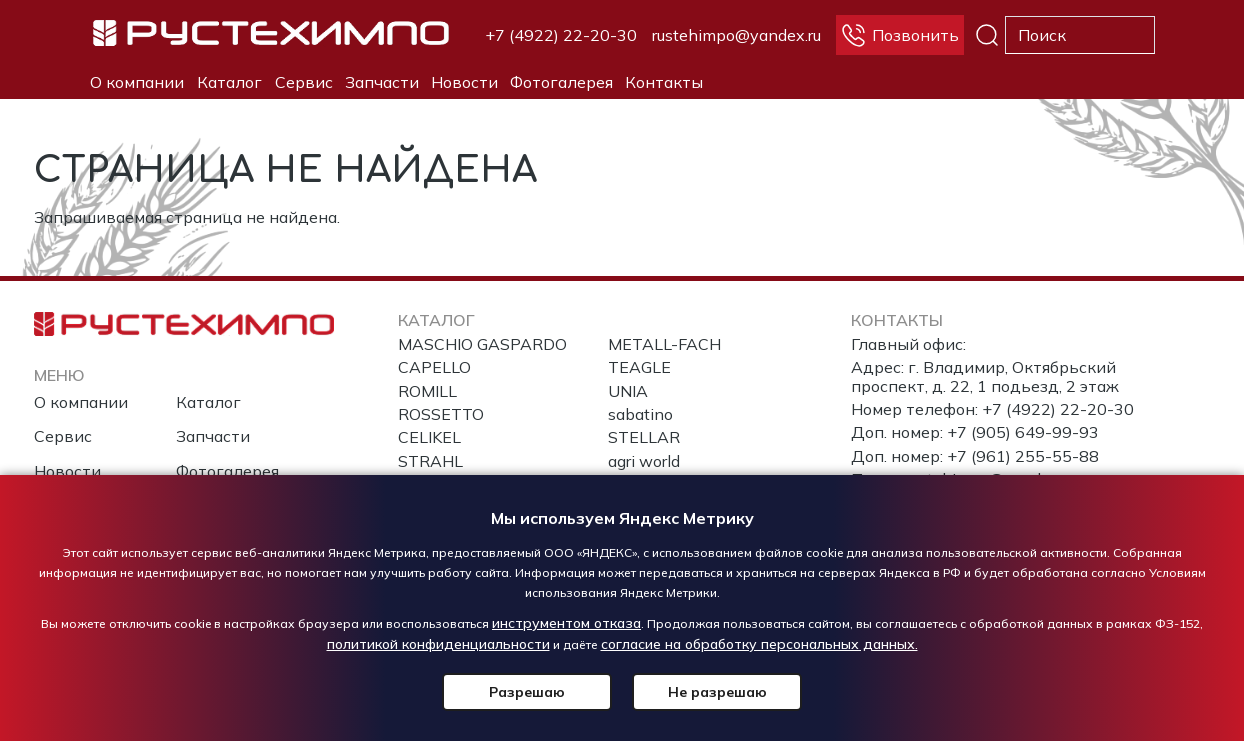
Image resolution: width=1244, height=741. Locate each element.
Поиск (987, 35)
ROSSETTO (441, 414)
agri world (644, 461)
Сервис (304, 82)
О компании (137, 82)
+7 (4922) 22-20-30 (561, 35)
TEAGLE (639, 367)
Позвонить (915, 35)
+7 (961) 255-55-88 (1023, 456)
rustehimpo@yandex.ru (736, 35)
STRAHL (430, 461)
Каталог (229, 82)
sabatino (640, 414)
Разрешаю (527, 692)
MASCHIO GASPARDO (482, 344)
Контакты (664, 82)
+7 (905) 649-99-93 (1023, 432)
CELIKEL (429, 437)
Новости (464, 82)
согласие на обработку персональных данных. (759, 644)
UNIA (628, 391)
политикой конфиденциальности (438, 644)
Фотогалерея (561, 82)
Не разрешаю (717, 692)
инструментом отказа (566, 623)
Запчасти (382, 82)
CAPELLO (434, 367)
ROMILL (427, 391)
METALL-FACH (664, 344)
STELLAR (644, 437)
